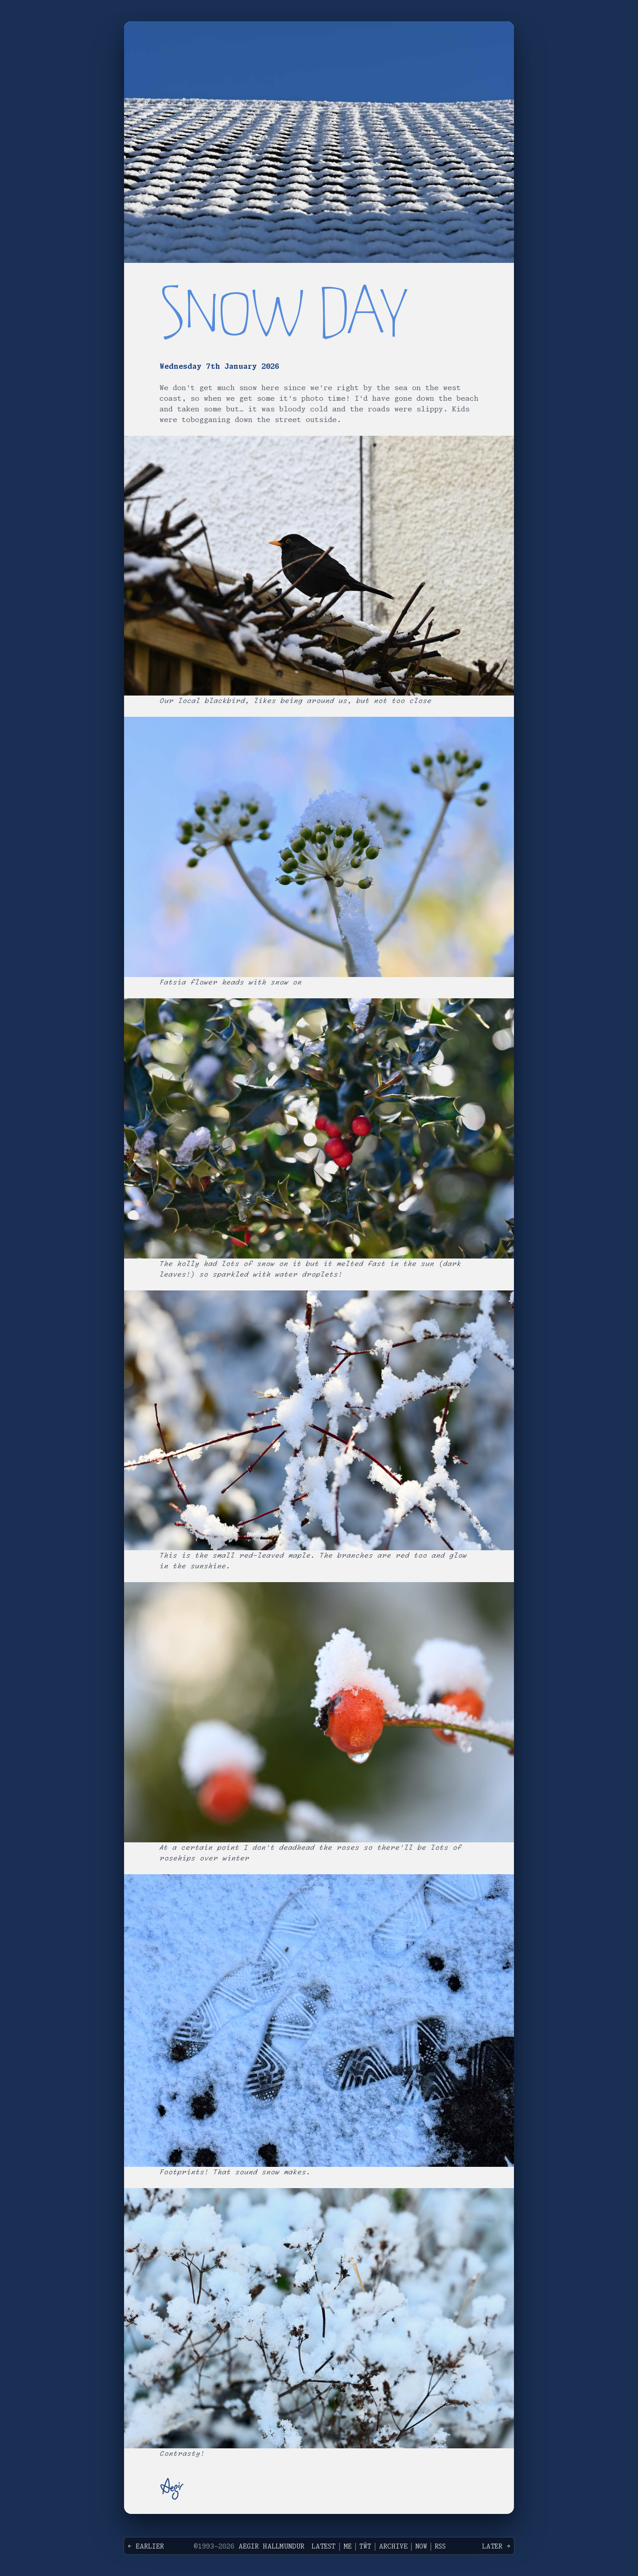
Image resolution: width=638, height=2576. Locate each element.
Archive (393, 2547)
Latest (323, 2547)
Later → (496, 2547)
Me (347, 2547)
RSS (440, 2547)
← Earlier (146, 2547)
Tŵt (365, 2547)
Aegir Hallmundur (271, 2547)
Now (421, 2547)
